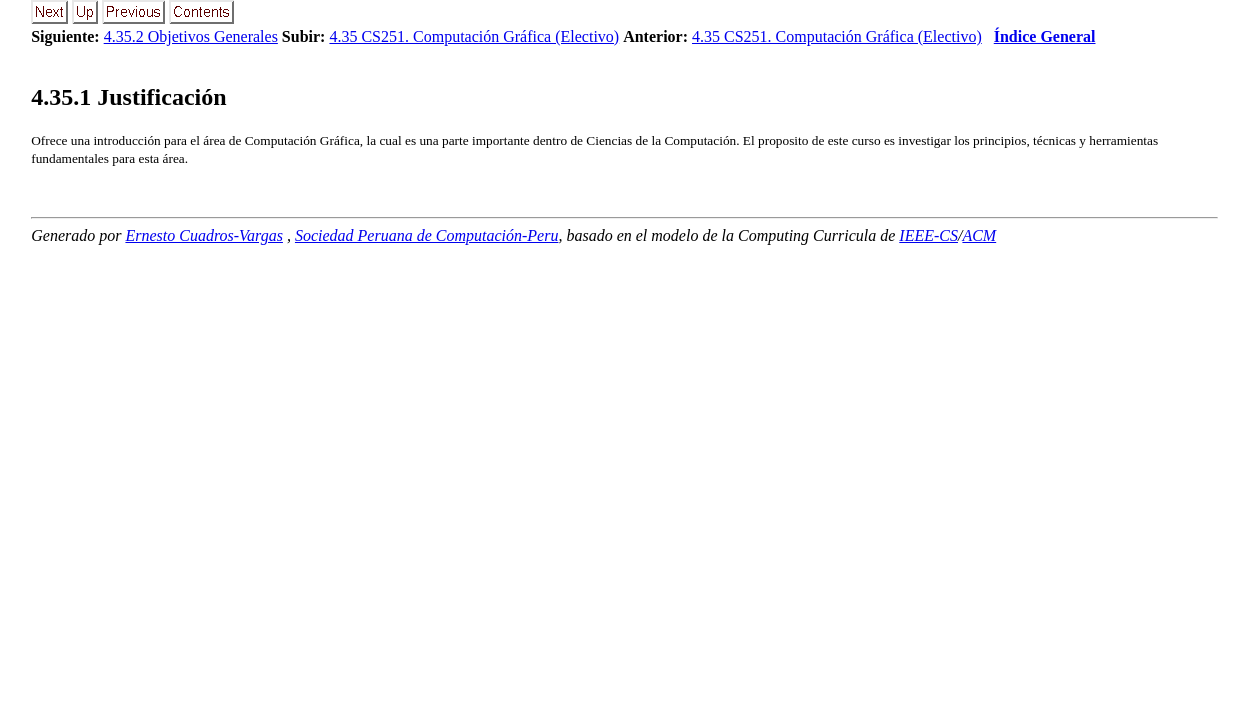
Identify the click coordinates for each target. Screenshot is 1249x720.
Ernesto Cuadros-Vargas (204, 235)
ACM (979, 235)
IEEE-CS (928, 235)
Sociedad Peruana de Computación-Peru (427, 235)
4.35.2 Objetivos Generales (191, 36)
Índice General (1045, 36)
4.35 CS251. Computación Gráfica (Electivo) (474, 36)
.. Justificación (128, 97)
